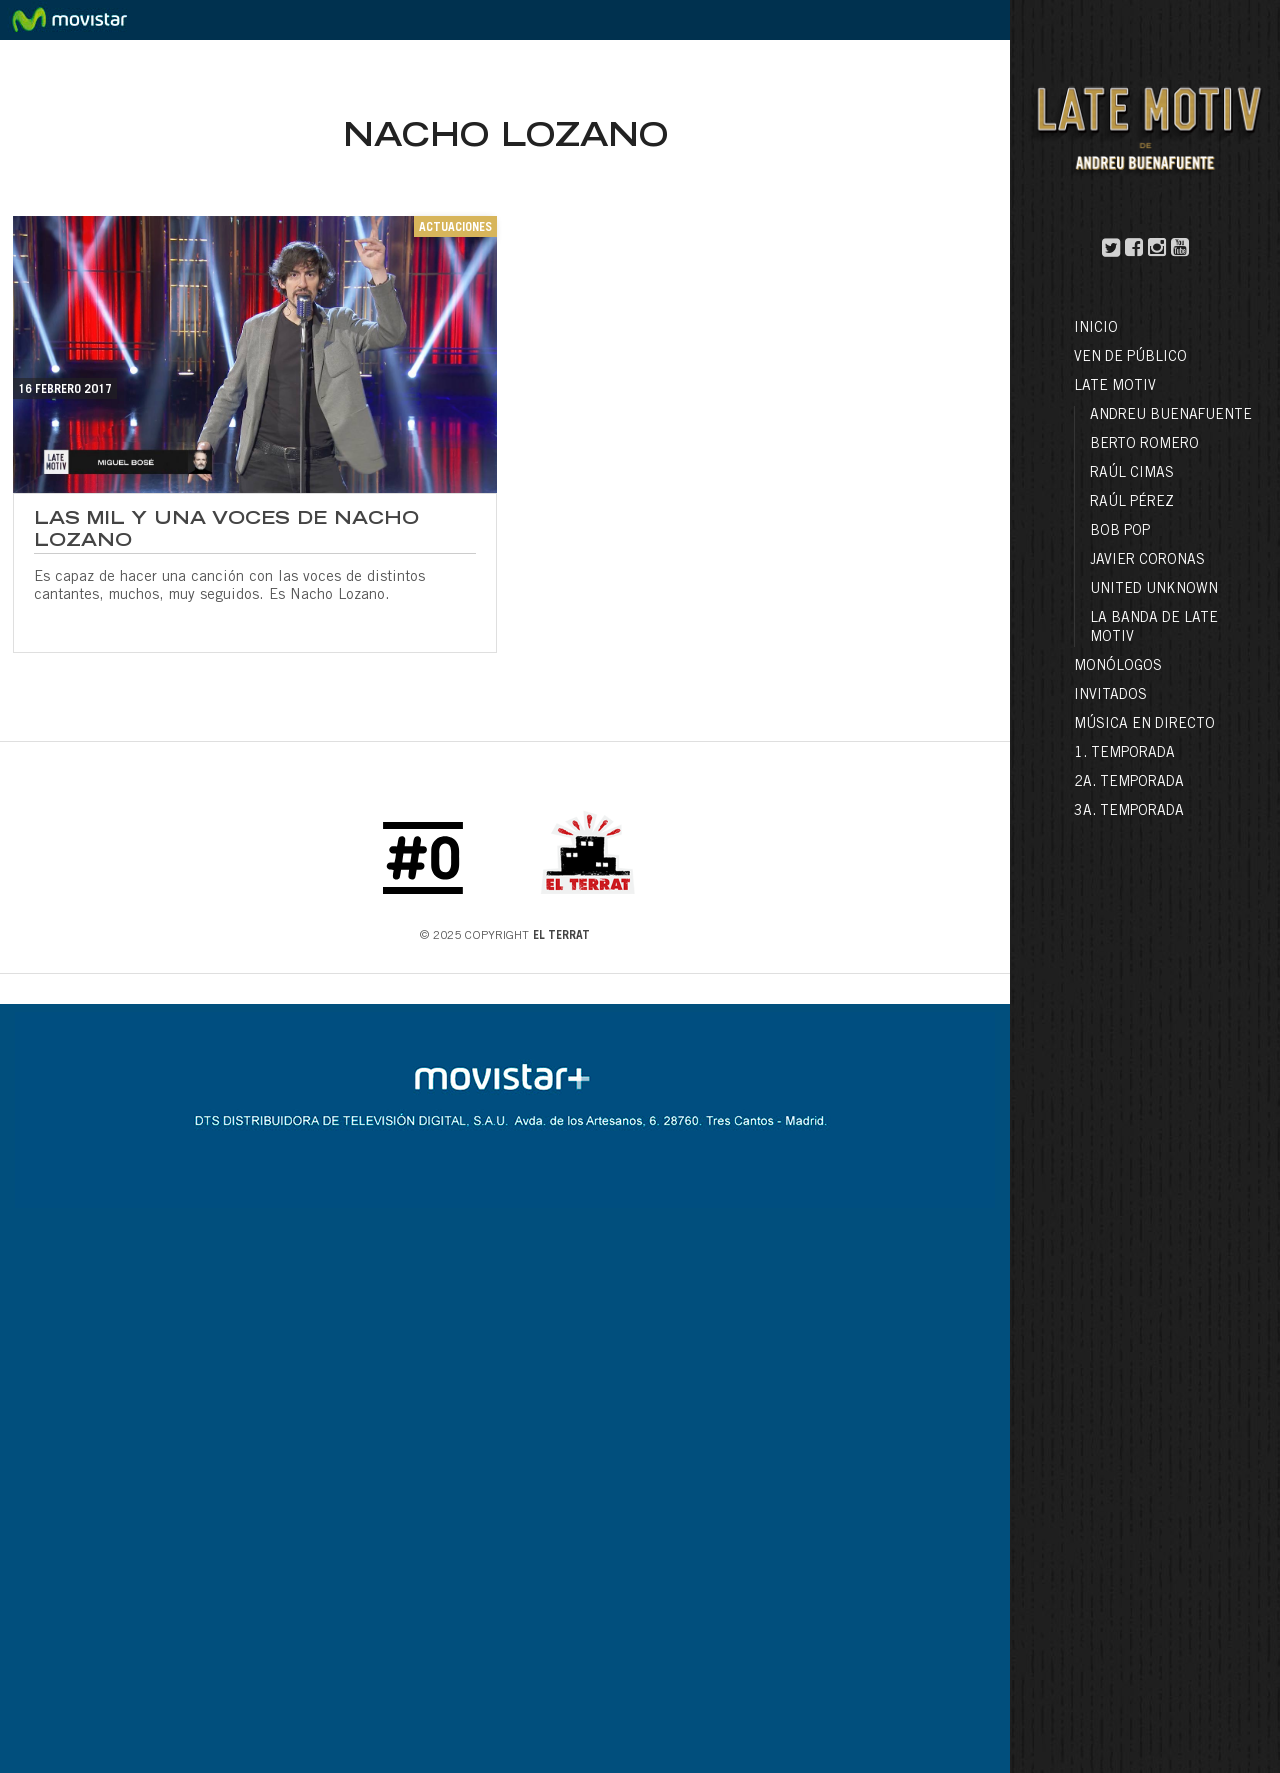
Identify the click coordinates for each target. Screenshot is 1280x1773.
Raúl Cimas (1132, 474)
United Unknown (1154, 590)
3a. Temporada (1129, 812)
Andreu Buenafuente (1171, 416)
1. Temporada (1124, 754)
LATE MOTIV (1115, 387)
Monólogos (1118, 667)
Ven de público (1130, 358)
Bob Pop (1120, 532)
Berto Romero (1144, 445)
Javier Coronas (1147, 561)
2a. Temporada (1129, 783)
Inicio (1096, 329)
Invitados (1110, 696)
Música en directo (1144, 725)
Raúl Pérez (1132, 503)
